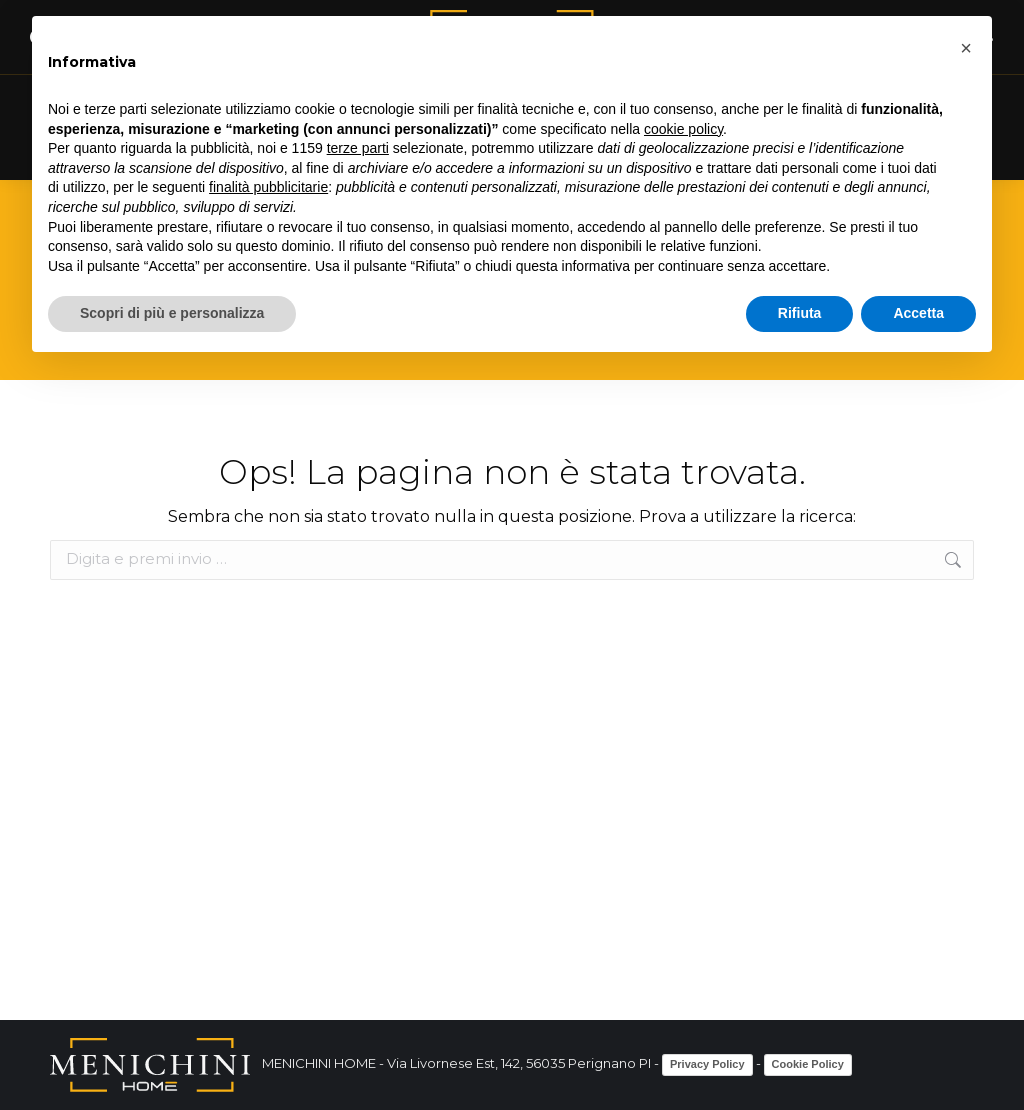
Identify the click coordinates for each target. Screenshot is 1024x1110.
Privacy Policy (707, 1064)
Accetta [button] (918, 313)
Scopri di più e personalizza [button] (172, 313)
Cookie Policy (808, 1064)
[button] (966, 48)
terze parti (358, 148)
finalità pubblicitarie (268, 187)
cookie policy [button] (683, 129)
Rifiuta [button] (800, 313)
